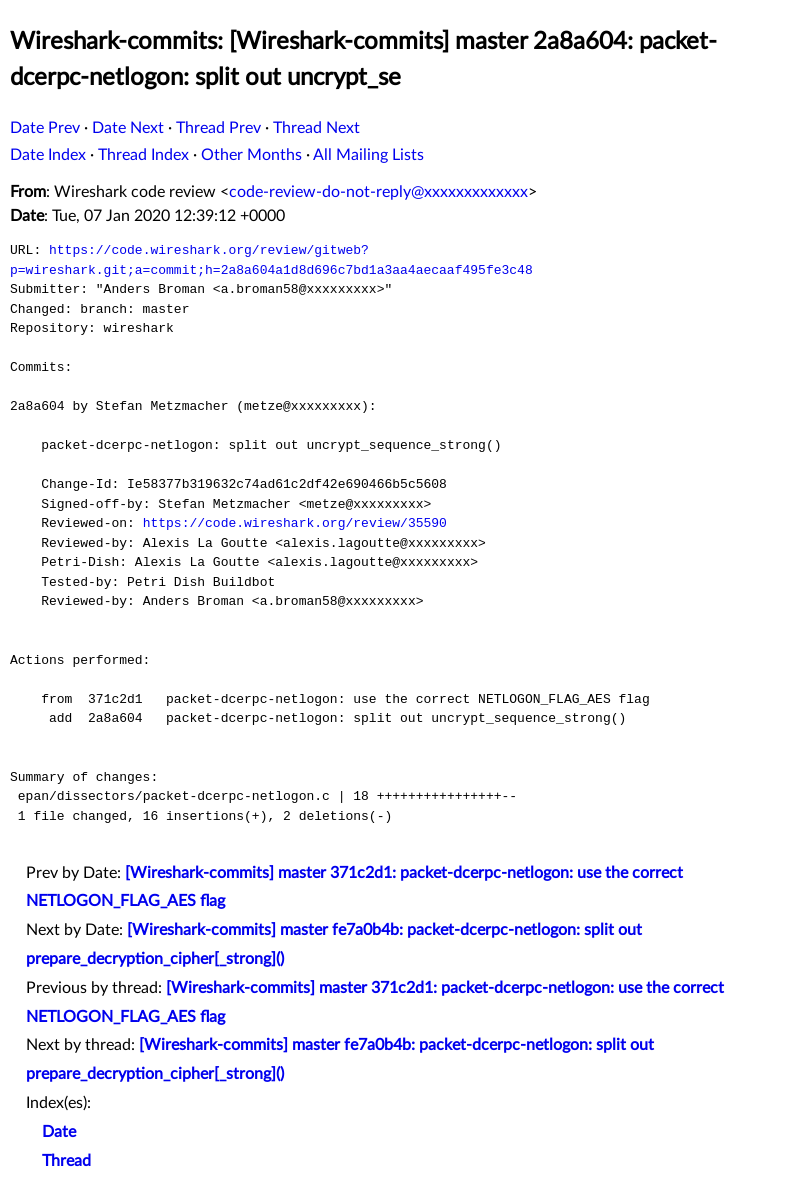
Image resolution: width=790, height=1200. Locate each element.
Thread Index (143, 155)
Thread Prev (218, 128)
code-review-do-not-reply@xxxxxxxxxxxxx (378, 192)
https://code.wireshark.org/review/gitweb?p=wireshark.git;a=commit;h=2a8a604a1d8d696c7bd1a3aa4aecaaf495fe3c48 (271, 260)
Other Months (251, 155)
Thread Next (316, 128)
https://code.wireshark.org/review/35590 (295, 523)
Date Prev (45, 128)
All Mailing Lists (368, 155)
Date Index (48, 155)
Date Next (128, 128)
